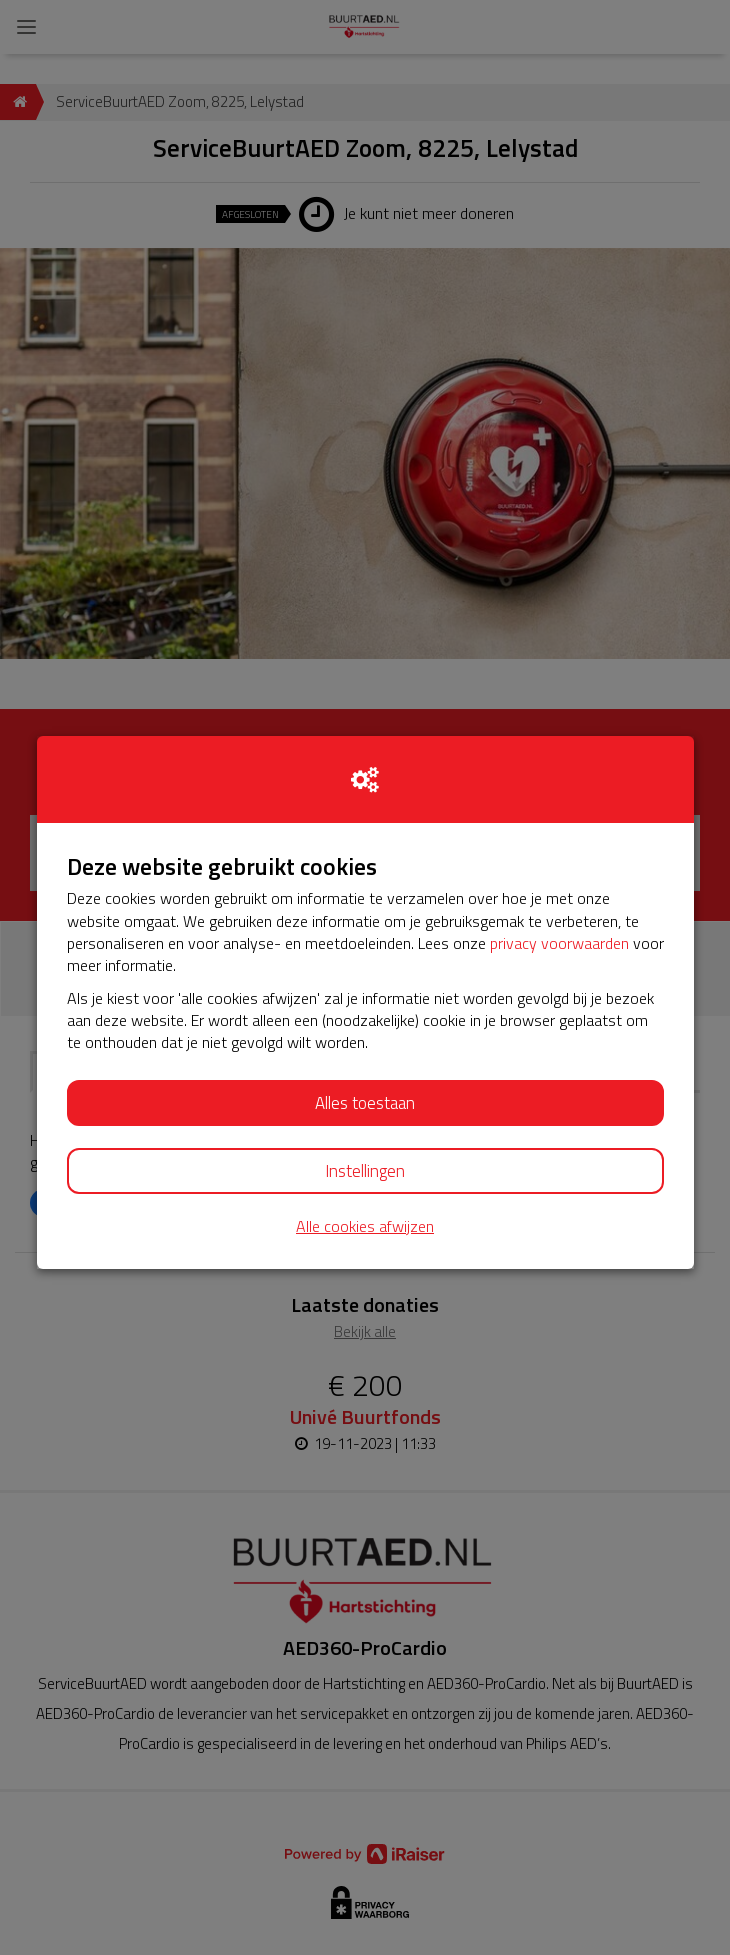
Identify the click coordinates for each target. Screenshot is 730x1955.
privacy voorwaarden (559, 943)
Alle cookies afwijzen (365, 1226)
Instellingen (365, 1171)
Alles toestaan (365, 1103)
